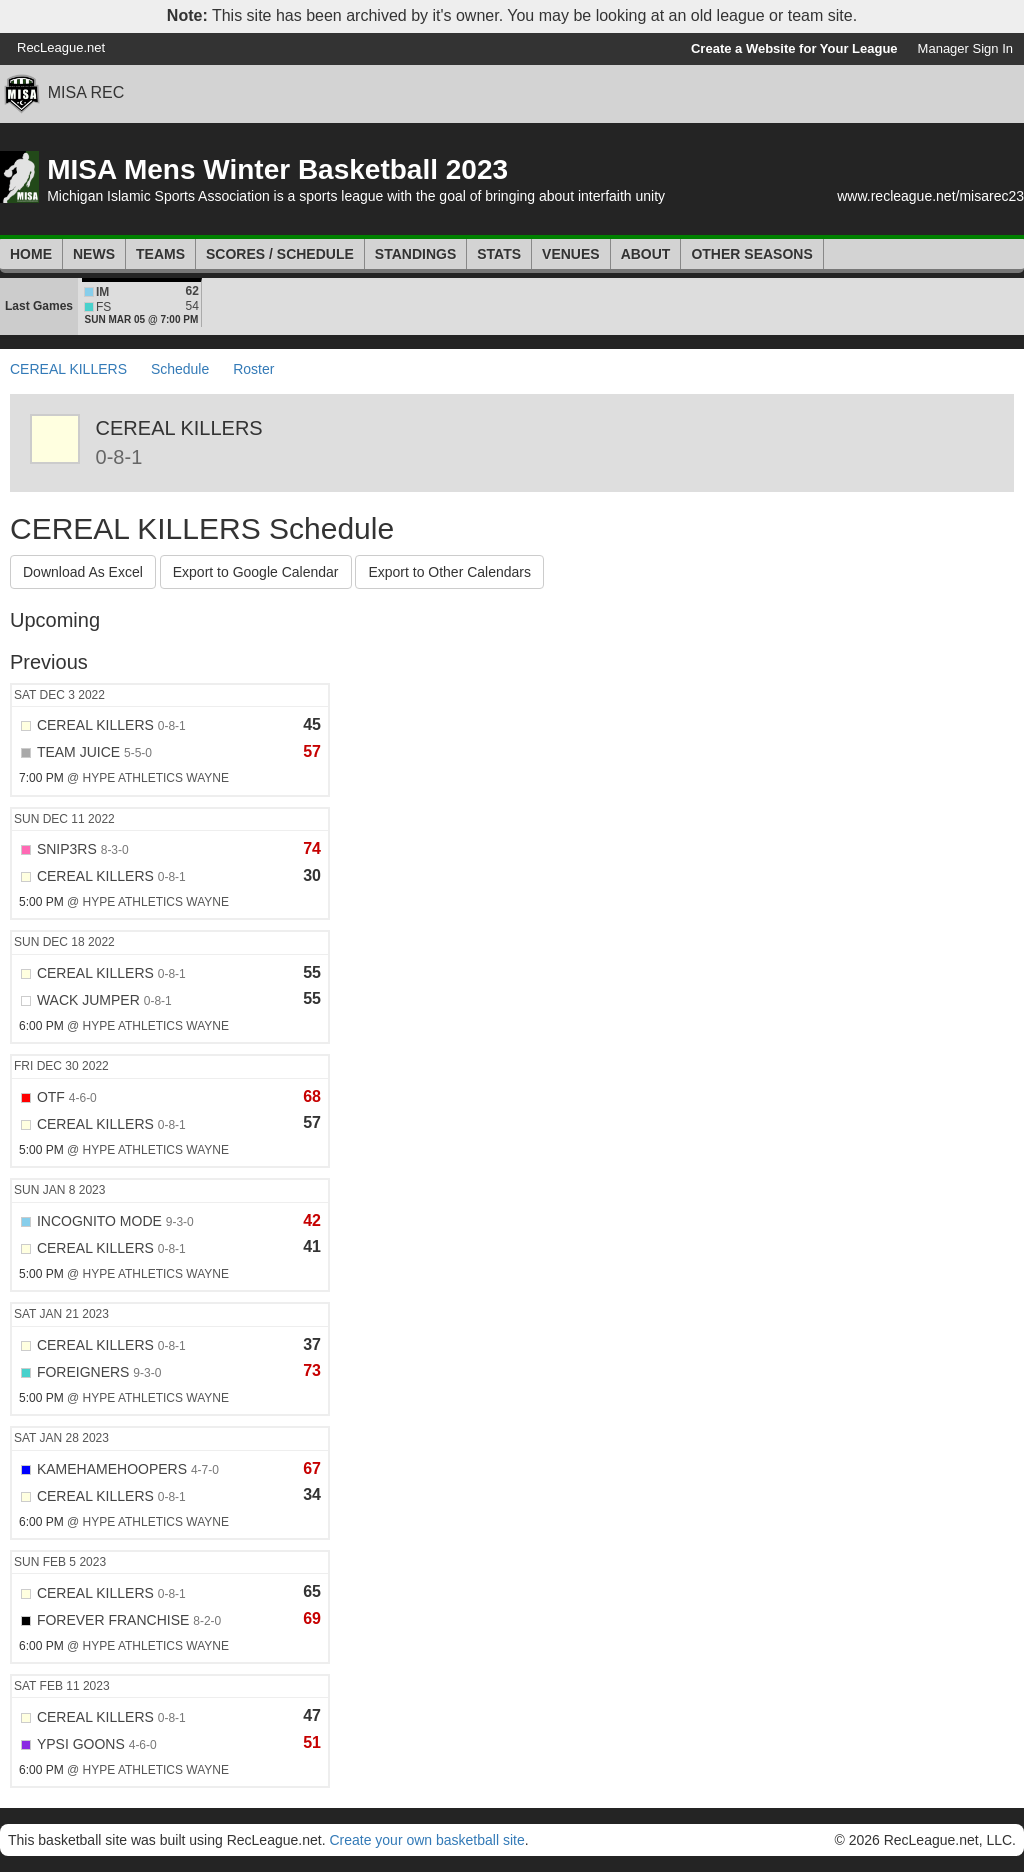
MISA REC (86, 92)
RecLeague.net (61, 47)
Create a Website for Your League (794, 48)
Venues (571, 254)
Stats (499, 254)
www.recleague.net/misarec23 (930, 196)
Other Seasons (751, 254)
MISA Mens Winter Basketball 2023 (277, 169)
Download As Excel (83, 572)
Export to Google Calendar (256, 572)
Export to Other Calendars (449, 572)
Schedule (180, 369)
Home (31, 254)
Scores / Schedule (280, 254)
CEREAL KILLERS (68, 369)
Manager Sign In (965, 48)
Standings (415, 254)
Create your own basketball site (426, 1840)
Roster (253, 369)
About (646, 254)
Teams (160, 254)
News (94, 254)
